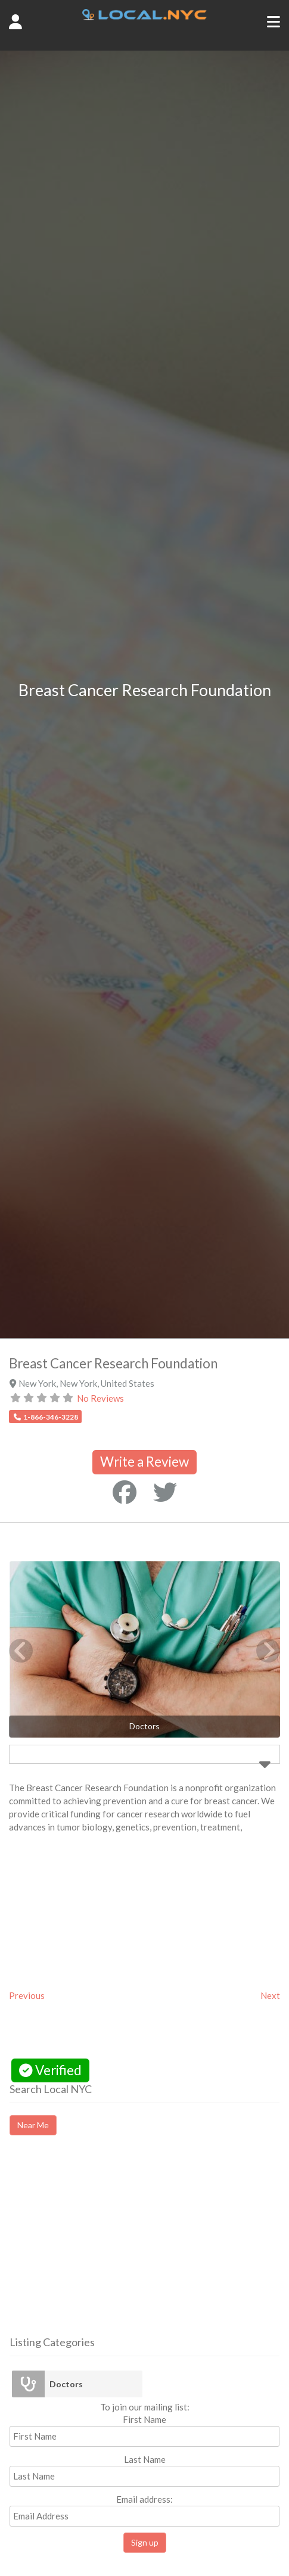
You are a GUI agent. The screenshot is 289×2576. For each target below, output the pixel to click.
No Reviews (100, 1398)
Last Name (145, 2459)
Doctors (66, 2384)
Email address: (144, 2510)
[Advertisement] (110, 2246)
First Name (144, 2419)
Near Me (33, 2125)
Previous (27, 1995)
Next (270, 1995)
